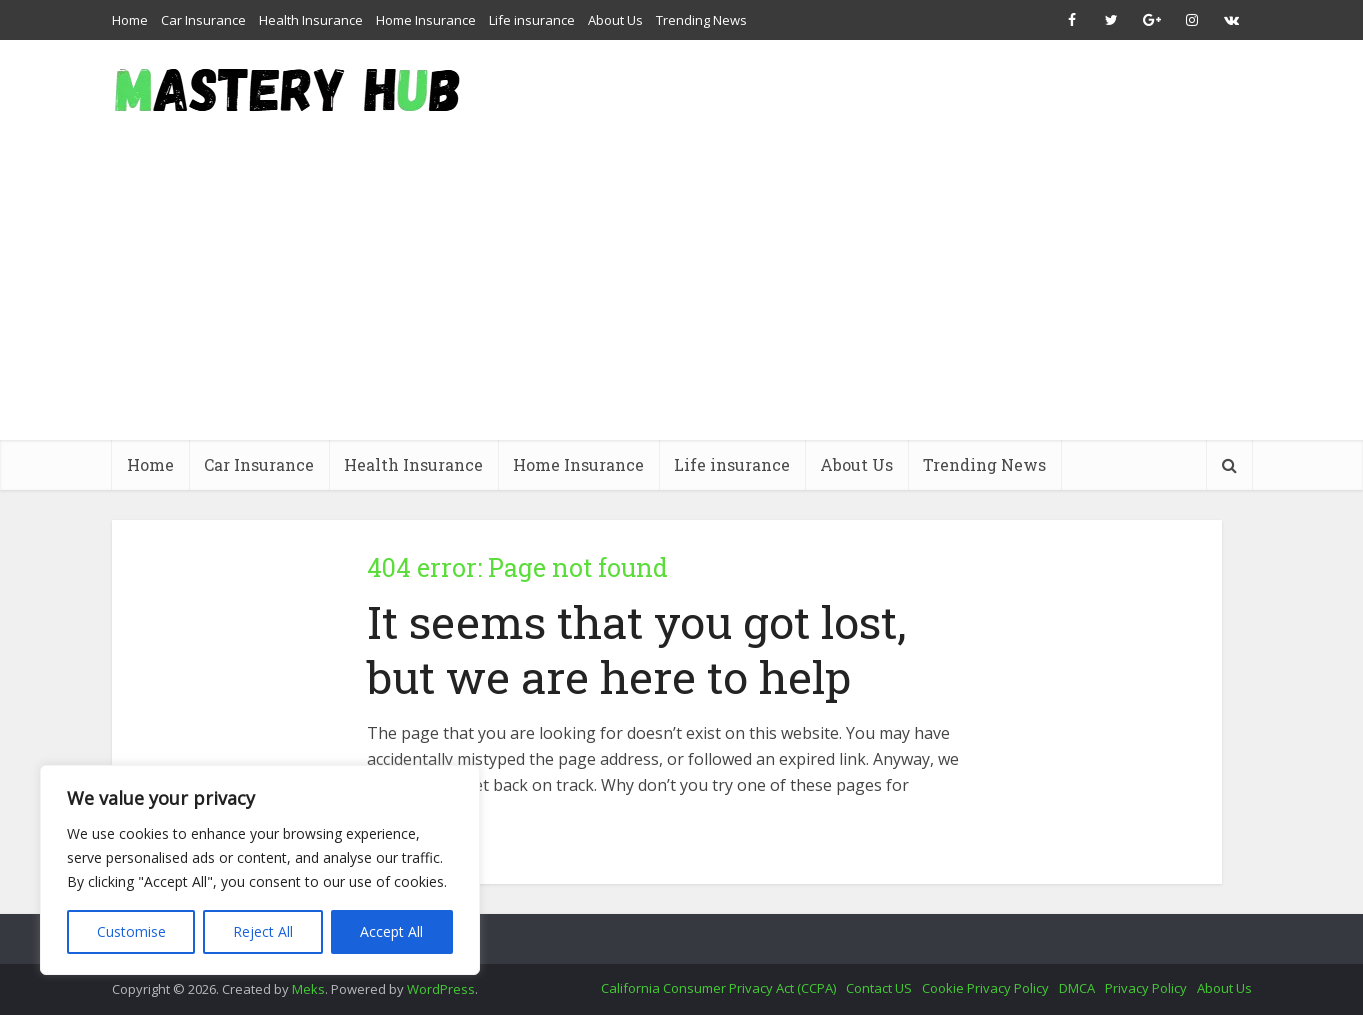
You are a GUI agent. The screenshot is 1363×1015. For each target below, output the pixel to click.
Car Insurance (203, 20)
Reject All (263, 931)
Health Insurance (311, 20)
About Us (615, 20)
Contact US (879, 988)
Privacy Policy (1146, 988)
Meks (308, 989)
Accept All (391, 931)
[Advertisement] (682, 290)
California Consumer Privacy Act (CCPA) (718, 988)
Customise (131, 931)
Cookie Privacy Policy (985, 988)
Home (130, 20)
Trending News (701, 20)
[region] (260, 870)
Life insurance (532, 20)
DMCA (1077, 988)
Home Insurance (426, 20)
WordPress (441, 989)
